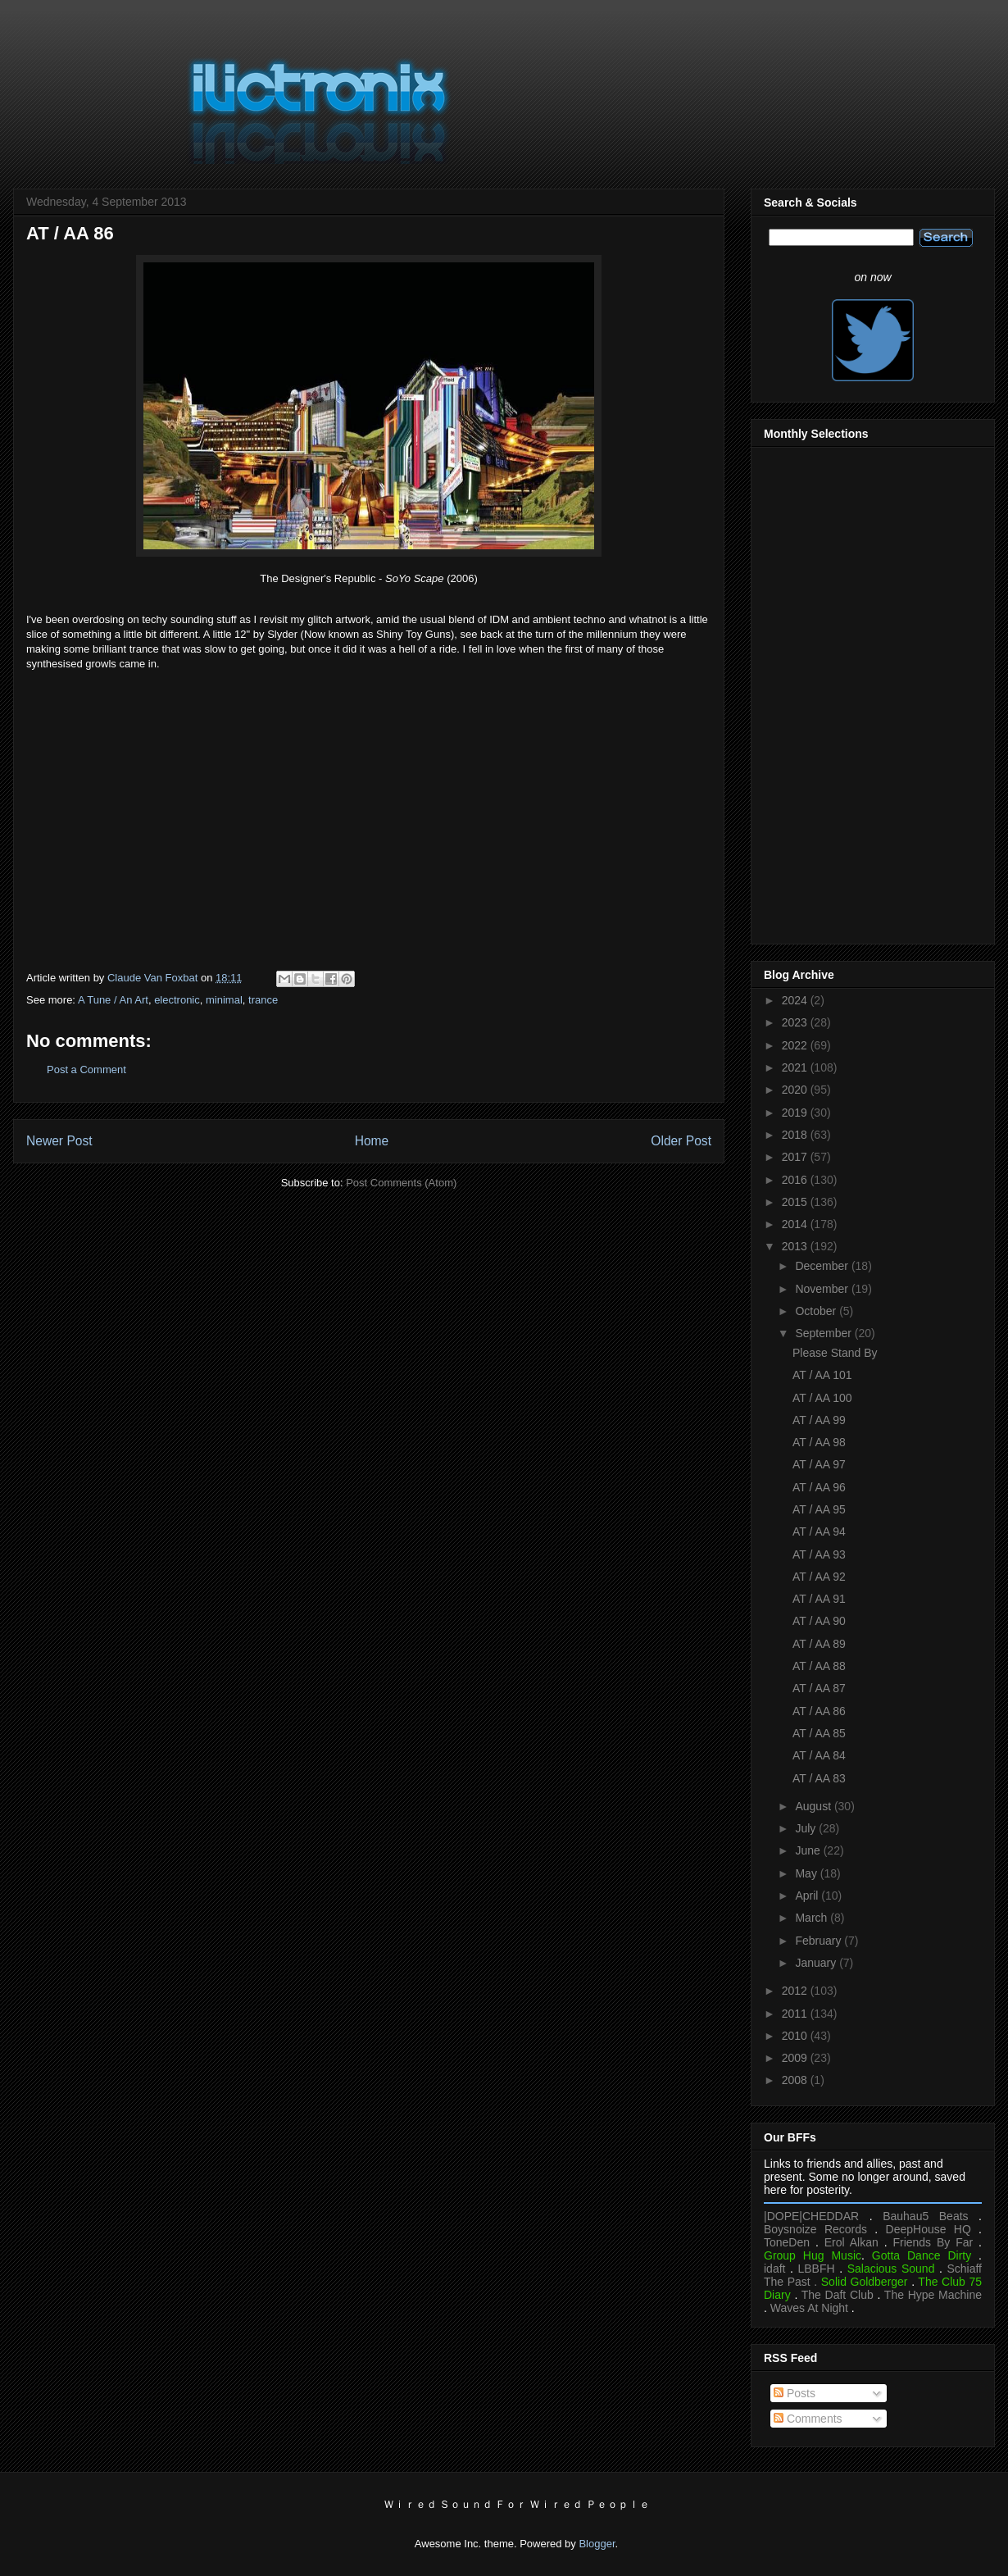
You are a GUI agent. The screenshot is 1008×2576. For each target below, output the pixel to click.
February (819, 1940)
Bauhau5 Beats (925, 2216)
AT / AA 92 (819, 1576)
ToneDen (787, 2242)
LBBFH (816, 2268)
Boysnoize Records (815, 2229)
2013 (796, 1246)
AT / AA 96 (819, 1487)
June (809, 1850)
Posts (794, 2393)
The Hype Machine (933, 2294)
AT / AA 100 (822, 1397)
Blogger (597, 2543)
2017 (796, 1156)
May (807, 1873)
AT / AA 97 (819, 1464)
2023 (796, 1022)
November (823, 1288)
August (814, 1806)
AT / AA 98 (819, 1442)
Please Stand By (835, 1352)
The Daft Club (837, 2294)
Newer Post (59, 1141)
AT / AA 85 (819, 1733)
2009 (796, 2057)
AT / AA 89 (819, 1643)
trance (263, 1000)
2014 (796, 1224)
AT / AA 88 (819, 1666)
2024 (796, 1000)
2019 (796, 1112)
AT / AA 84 (819, 1755)
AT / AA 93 (819, 1554)
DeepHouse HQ (928, 2229)
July (807, 1828)
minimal (224, 1000)
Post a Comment (86, 1069)
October (817, 1311)
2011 (796, 2013)
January (817, 1962)
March (812, 1917)
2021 (796, 1067)
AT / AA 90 (819, 1620)
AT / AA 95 (819, 1509)
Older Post (681, 1141)
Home (372, 1141)
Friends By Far (932, 2242)
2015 (796, 1201)
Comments (808, 2418)
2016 (796, 1179)
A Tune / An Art (113, 1000)
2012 (796, 1990)
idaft (774, 2268)
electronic (177, 1000)
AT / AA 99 (819, 1420)
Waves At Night (809, 2307)
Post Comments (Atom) (401, 1182)
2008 (796, 2080)
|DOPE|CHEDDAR (811, 2216)
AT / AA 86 (819, 1711)
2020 (796, 1089)
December (823, 1265)
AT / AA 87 (819, 1688)
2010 (796, 2035)
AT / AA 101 (822, 1374)
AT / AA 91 (819, 1598)
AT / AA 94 (819, 1531)
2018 (796, 1134)
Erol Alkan (851, 2242)
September (824, 1333)
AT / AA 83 (819, 1778)
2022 (796, 1045)
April (808, 1895)
